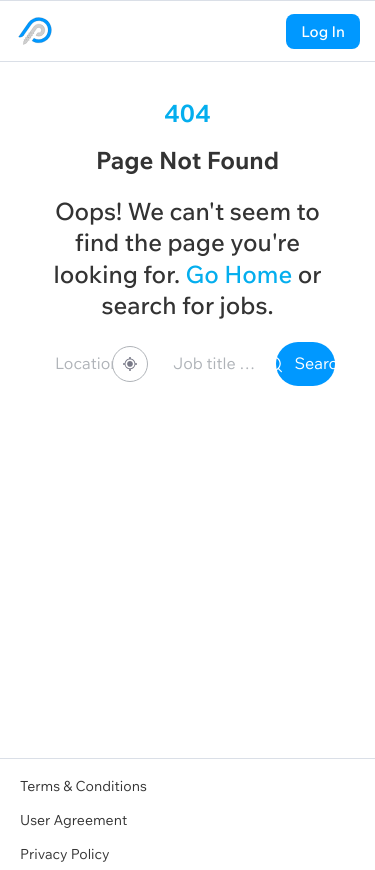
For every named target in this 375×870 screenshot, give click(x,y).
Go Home (238, 275)
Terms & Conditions (83, 786)
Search (305, 364)
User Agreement (73, 820)
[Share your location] (130, 364)
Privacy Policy (65, 854)
